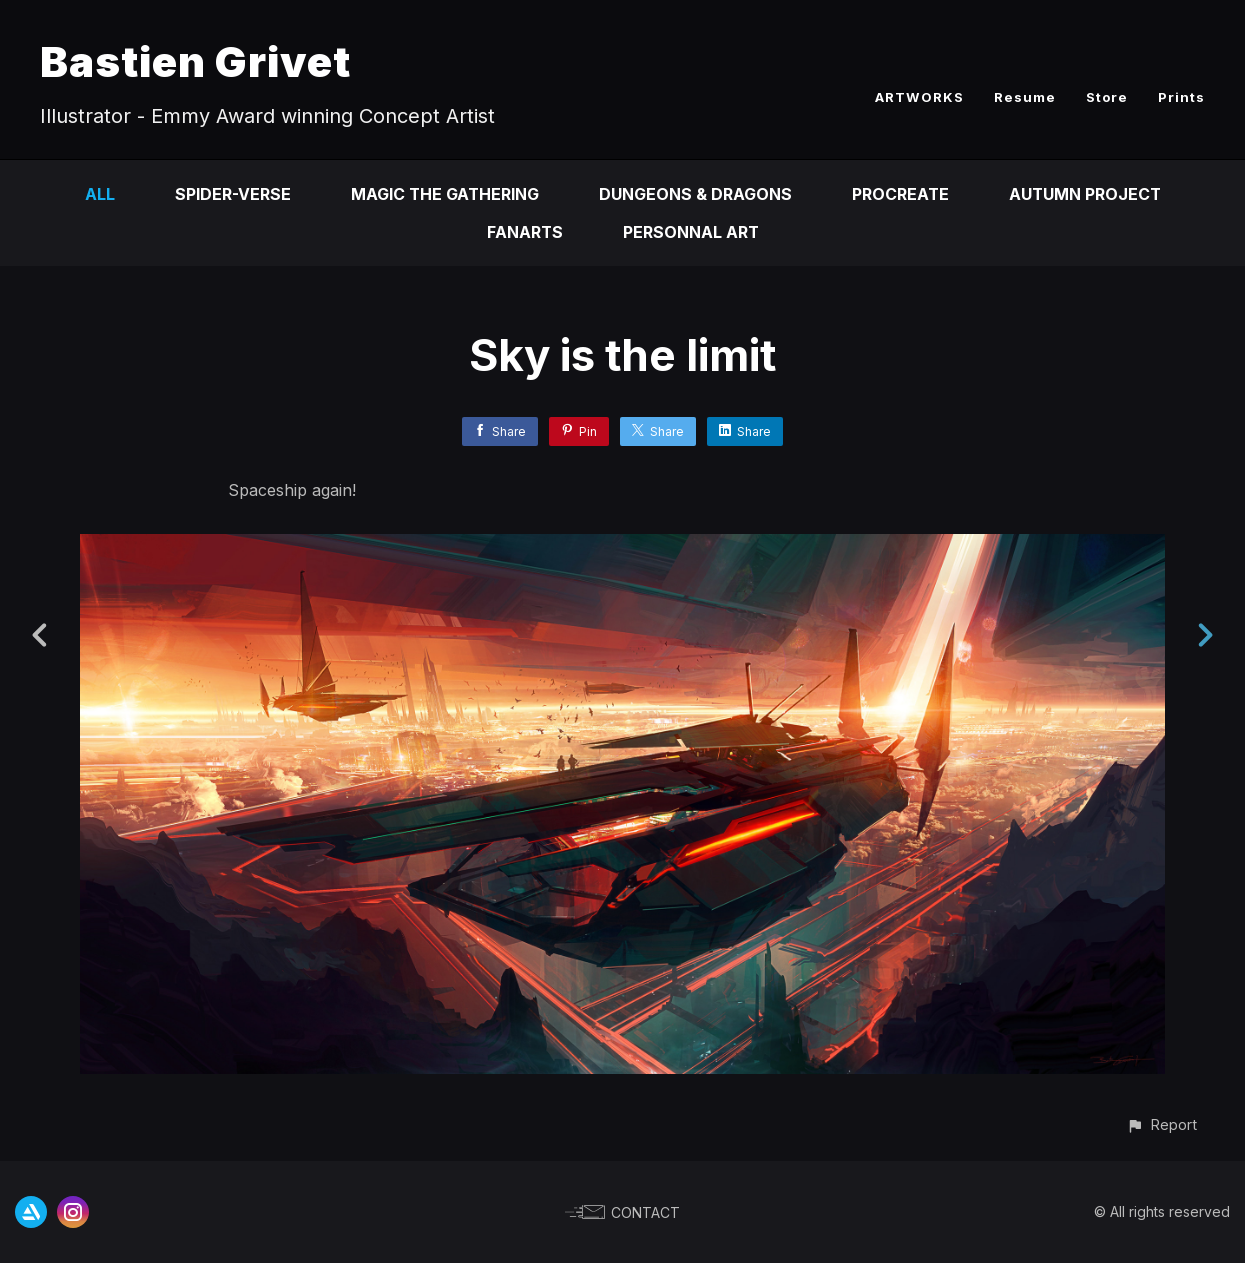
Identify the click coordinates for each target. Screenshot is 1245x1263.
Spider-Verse (230, 194)
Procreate (900, 194)
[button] (1161, 1124)
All (97, 194)
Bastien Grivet (195, 61)
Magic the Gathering (443, 194)
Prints (1181, 97)
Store (1107, 97)
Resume (1025, 97)
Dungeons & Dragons (694, 194)
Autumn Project (1086, 194)
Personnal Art (691, 232)
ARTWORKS (919, 97)
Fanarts (524, 232)
